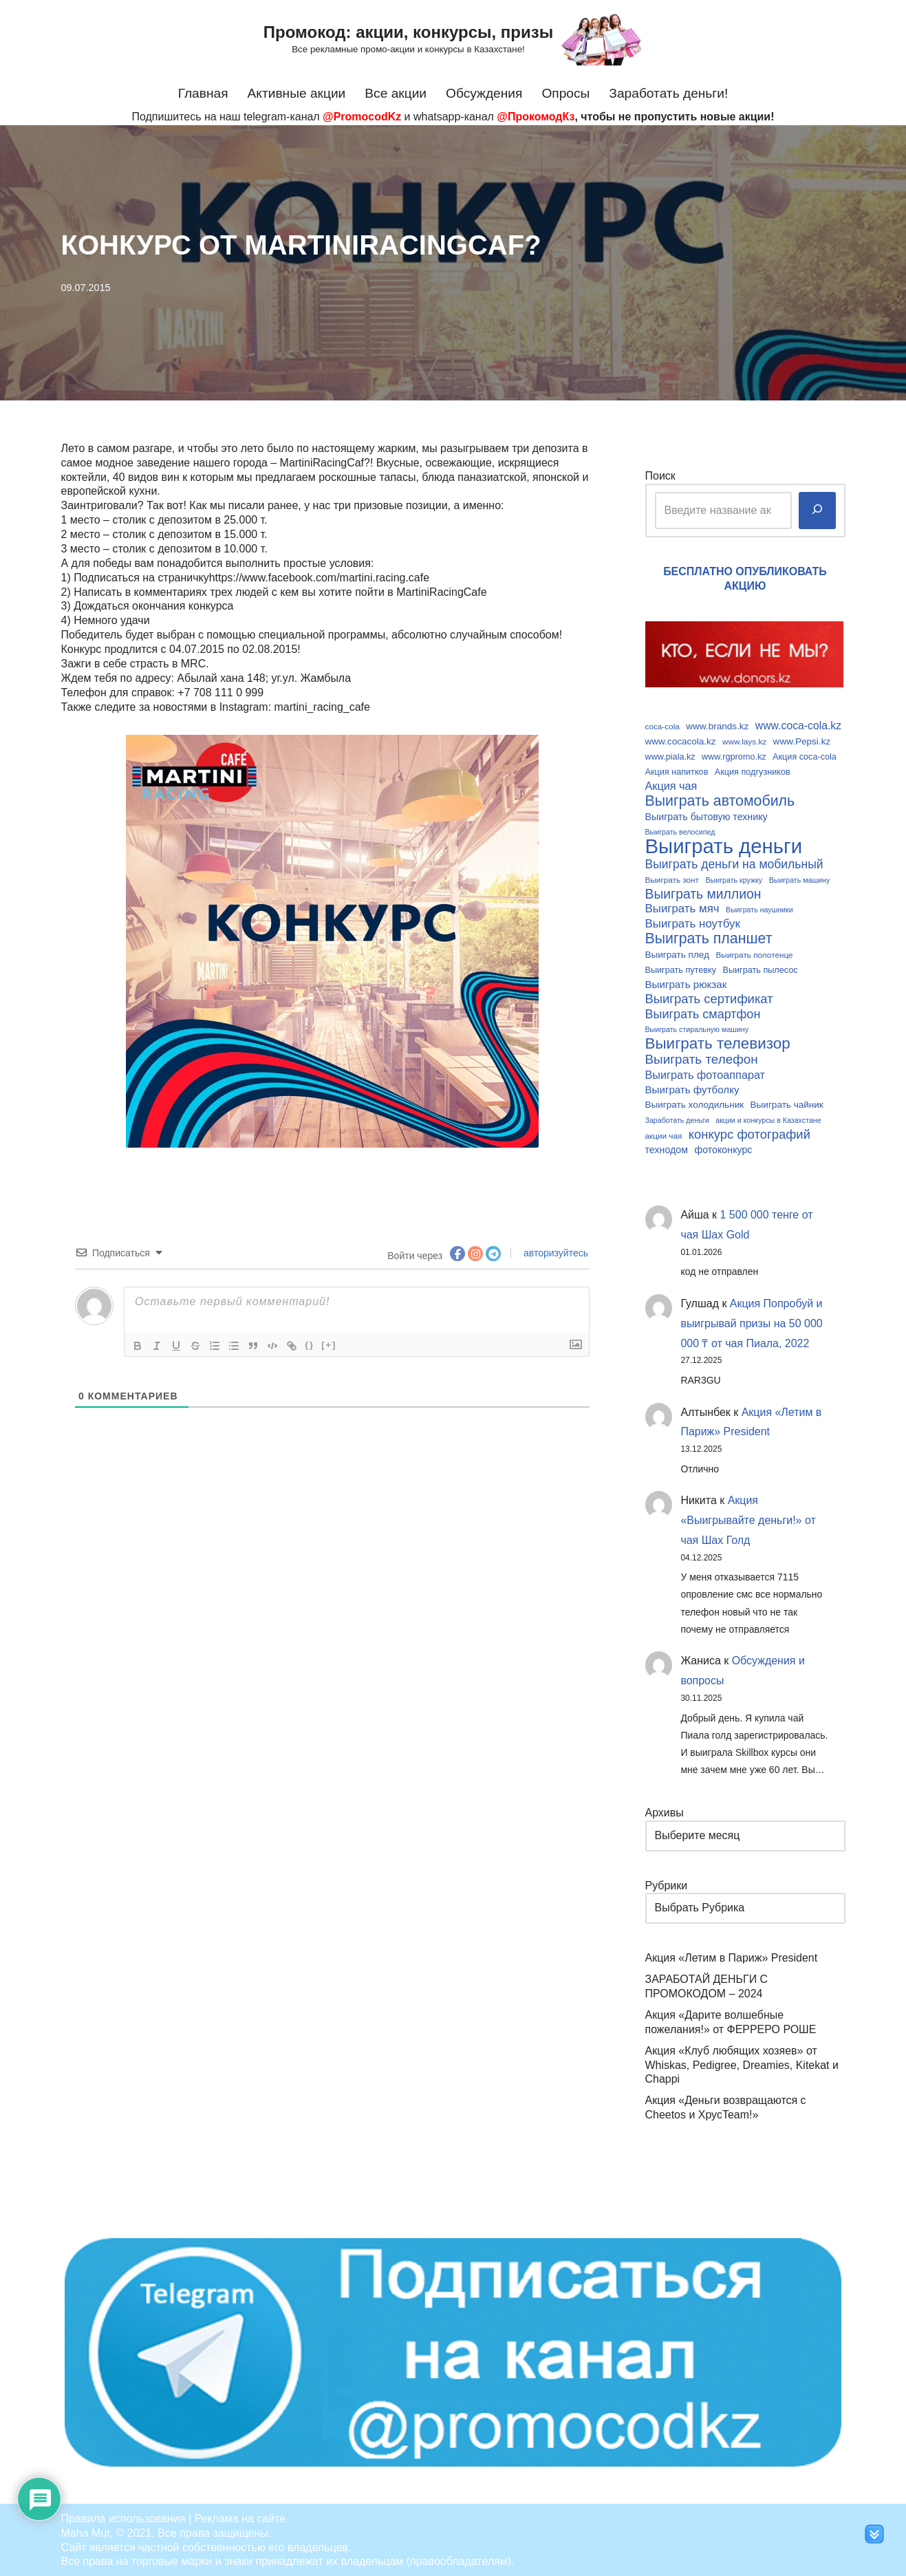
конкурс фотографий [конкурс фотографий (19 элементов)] (749, 1132)
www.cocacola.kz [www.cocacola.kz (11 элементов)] (680, 741)
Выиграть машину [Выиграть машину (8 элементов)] (799, 879)
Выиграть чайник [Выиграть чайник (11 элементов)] (787, 1103)
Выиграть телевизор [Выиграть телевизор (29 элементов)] (717, 1042)
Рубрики (666, 1884)
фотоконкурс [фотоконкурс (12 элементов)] (723, 1148)
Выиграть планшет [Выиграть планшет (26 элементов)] (709, 938)
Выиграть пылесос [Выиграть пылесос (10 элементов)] (760, 969)
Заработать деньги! (669, 93)
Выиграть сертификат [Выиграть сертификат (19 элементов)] (709, 998)
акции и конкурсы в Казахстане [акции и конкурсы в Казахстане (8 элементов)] (768, 1118)
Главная (202, 93)
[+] (328, 1343)
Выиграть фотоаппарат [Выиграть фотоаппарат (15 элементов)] (705, 1073)
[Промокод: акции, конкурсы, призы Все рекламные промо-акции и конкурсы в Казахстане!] (453, 39)
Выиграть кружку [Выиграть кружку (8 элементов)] (733, 879)
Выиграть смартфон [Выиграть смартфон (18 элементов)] (703, 1013)
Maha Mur (85, 2531)
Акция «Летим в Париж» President (731, 1957)
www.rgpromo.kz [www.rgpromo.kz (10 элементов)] (734, 756)
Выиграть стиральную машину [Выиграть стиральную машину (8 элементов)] (697, 1028)
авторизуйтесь (554, 1252)
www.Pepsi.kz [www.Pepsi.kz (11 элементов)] (802, 741)
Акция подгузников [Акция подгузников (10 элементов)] (752, 771)
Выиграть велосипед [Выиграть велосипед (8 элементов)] (680, 831)
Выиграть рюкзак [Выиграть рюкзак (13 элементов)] (686, 983)
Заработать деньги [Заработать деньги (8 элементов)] (677, 1118)
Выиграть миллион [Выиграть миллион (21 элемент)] (703, 893)
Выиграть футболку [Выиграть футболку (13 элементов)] (692, 1088)
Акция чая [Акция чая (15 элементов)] (671, 786)
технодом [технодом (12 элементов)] (667, 1148)
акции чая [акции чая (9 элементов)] (663, 1133)
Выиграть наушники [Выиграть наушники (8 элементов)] (759, 909)
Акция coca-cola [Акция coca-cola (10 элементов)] (805, 756)
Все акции (396, 93)
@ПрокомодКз (535, 116)
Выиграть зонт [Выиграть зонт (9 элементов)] (672, 878)
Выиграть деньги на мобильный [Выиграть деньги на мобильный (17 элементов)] (734, 863)
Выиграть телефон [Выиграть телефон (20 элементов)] (701, 1058)
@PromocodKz (362, 116)
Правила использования (123, 2517)
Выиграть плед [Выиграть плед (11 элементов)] (677, 954)
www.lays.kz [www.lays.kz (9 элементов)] (744, 740)
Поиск (660, 476)
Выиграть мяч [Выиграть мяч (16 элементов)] (682, 907)
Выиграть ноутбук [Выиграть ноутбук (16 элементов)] (692, 923)
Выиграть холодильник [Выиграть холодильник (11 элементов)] (694, 1103)
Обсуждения (484, 93)
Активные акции (296, 93)
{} (309, 1343)
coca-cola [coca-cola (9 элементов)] (662, 726)
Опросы (566, 93)
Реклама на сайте (240, 2517)
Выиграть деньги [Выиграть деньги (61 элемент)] (724, 846)
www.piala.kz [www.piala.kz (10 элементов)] (670, 756)
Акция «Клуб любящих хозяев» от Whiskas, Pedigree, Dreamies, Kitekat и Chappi (742, 2063)
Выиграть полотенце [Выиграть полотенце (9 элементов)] (753, 953)
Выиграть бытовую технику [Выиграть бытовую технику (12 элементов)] (706, 816)
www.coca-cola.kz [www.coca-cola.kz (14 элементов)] (798, 725)
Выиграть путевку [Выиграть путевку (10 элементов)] (681, 969)
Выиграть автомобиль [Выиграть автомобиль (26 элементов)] (720, 801)
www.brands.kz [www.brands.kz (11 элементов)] (717, 726)
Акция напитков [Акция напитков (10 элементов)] (677, 771)
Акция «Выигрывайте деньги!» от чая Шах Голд (749, 1519)
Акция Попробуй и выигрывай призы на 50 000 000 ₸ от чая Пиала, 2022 (752, 1322)
